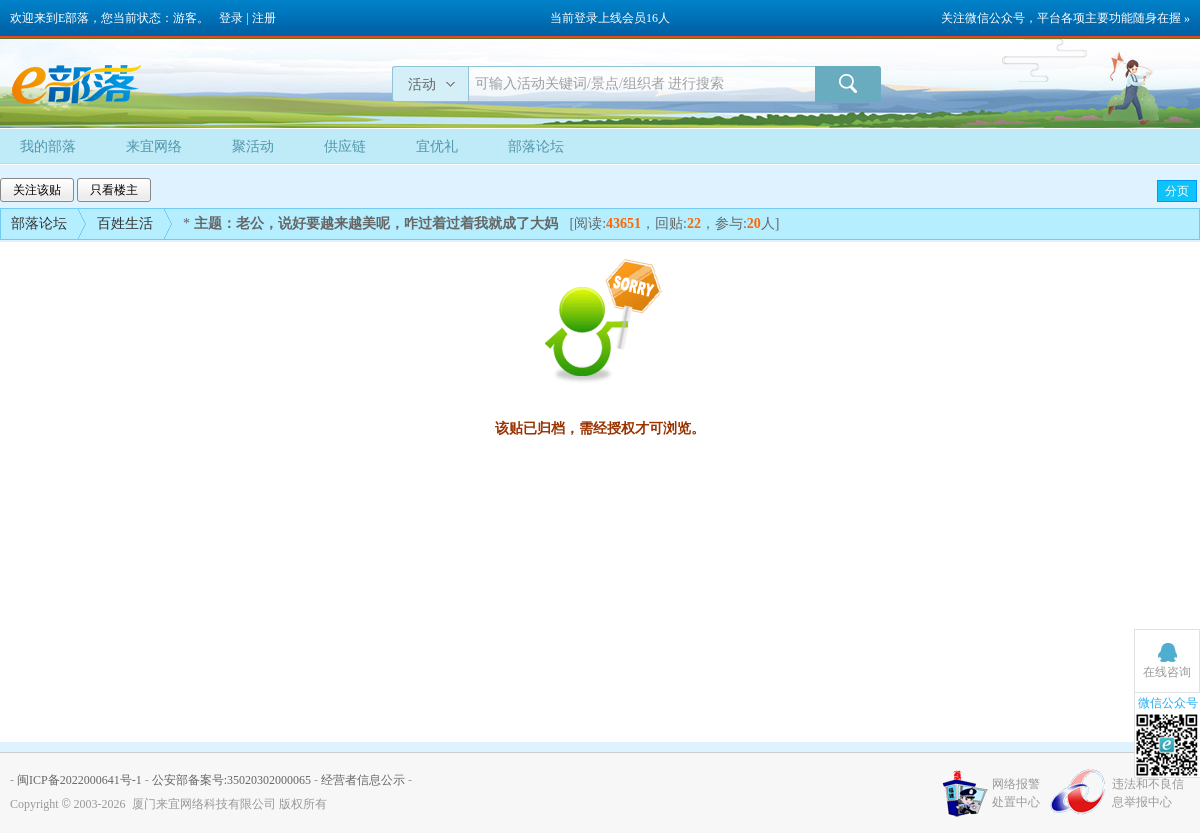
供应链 (345, 146)
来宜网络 (154, 146)
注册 (264, 18)
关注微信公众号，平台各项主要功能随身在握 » (1065, 18)
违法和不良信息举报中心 (1148, 793)
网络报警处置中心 (1016, 793)
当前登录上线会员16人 (610, 18)
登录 (231, 18)
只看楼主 (114, 190)
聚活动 (253, 146)
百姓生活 (125, 223)
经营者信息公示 (363, 780)
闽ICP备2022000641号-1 (79, 780)
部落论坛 (536, 146)
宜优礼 (437, 146)
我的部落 (48, 146)
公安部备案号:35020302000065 (231, 780)
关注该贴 (37, 190)
